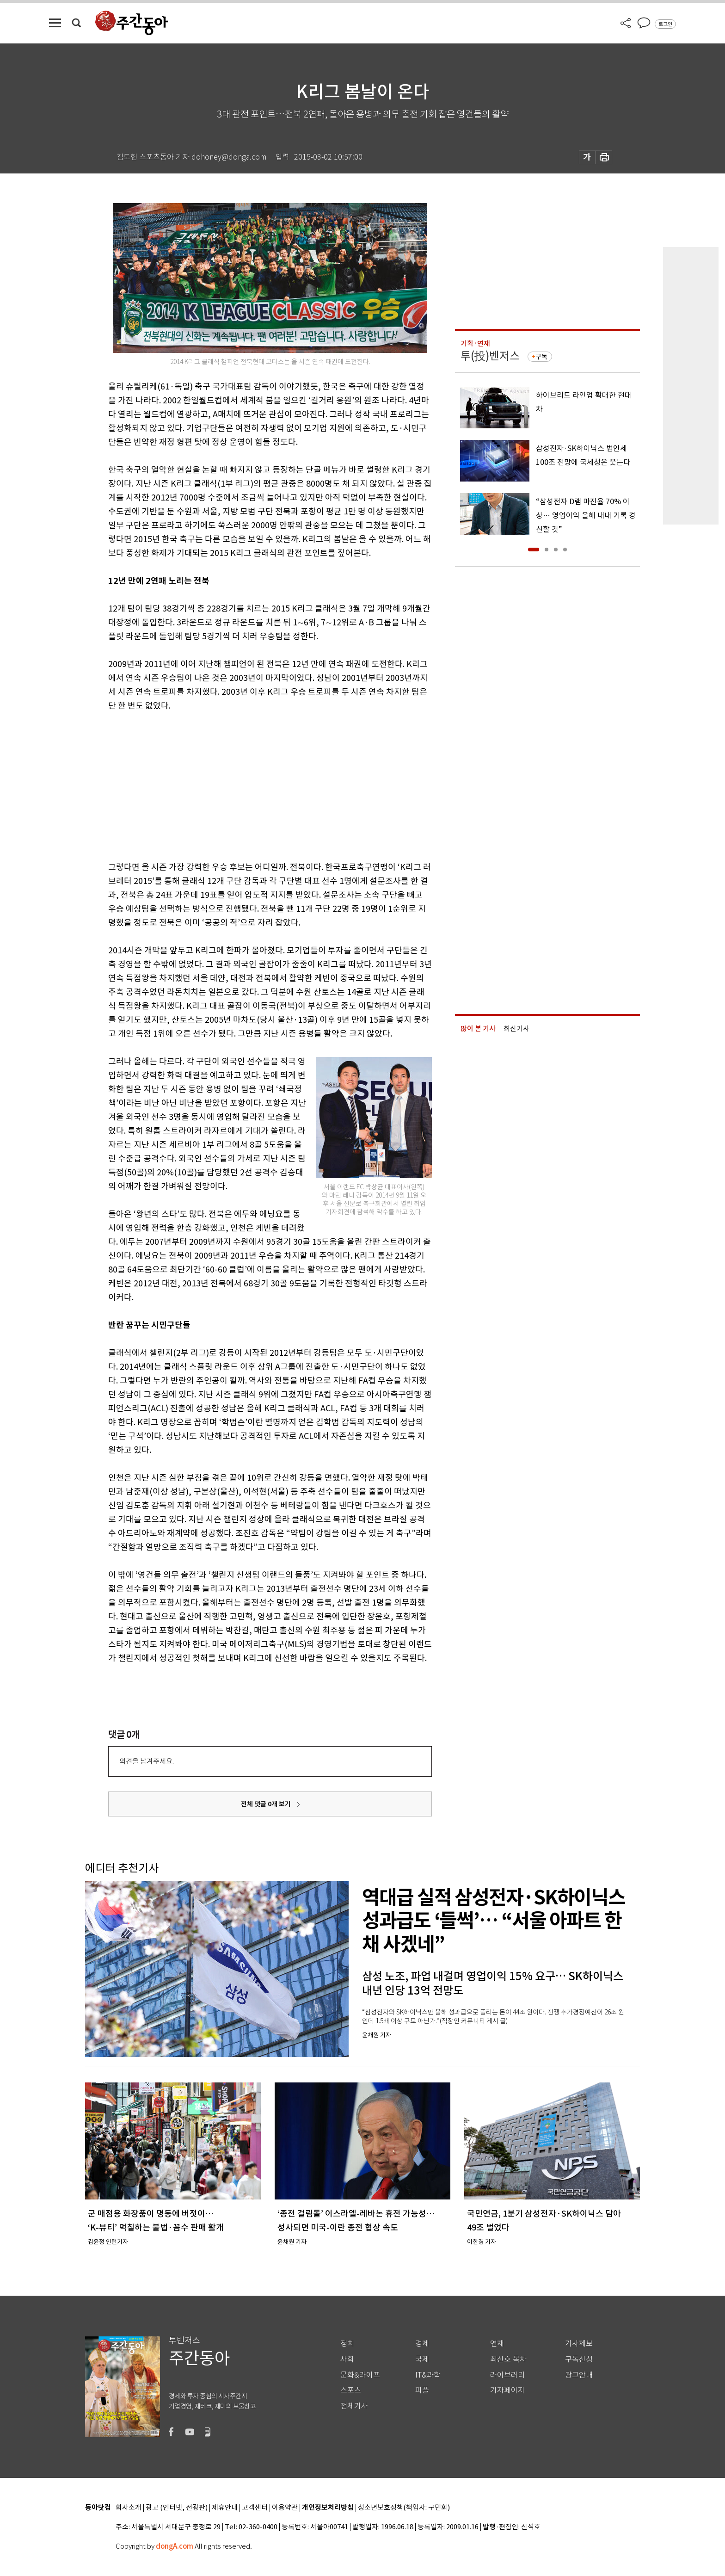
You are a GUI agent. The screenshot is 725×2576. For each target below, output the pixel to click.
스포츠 (350, 2390)
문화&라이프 (360, 2375)
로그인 (665, 24)
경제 (422, 2343)
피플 (422, 2390)
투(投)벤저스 (490, 356)
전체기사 (354, 2406)
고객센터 (255, 2508)
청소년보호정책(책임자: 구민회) (404, 2508)
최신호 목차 (508, 2359)
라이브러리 (507, 2375)
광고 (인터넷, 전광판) (177, 2508)
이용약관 (285, 2508)
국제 (422, 2359)
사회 (347, 2359)
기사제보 (579, 2343)
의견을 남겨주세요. (146, 1761)
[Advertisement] (247, 784)
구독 (541, 356)
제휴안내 (225, 2508)
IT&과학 (428, 2375)
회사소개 (128, 2508)
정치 (347, 2343)
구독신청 (579, 2359)
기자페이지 (507, 2390)
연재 (497, 2343)
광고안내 (579, 2375)
